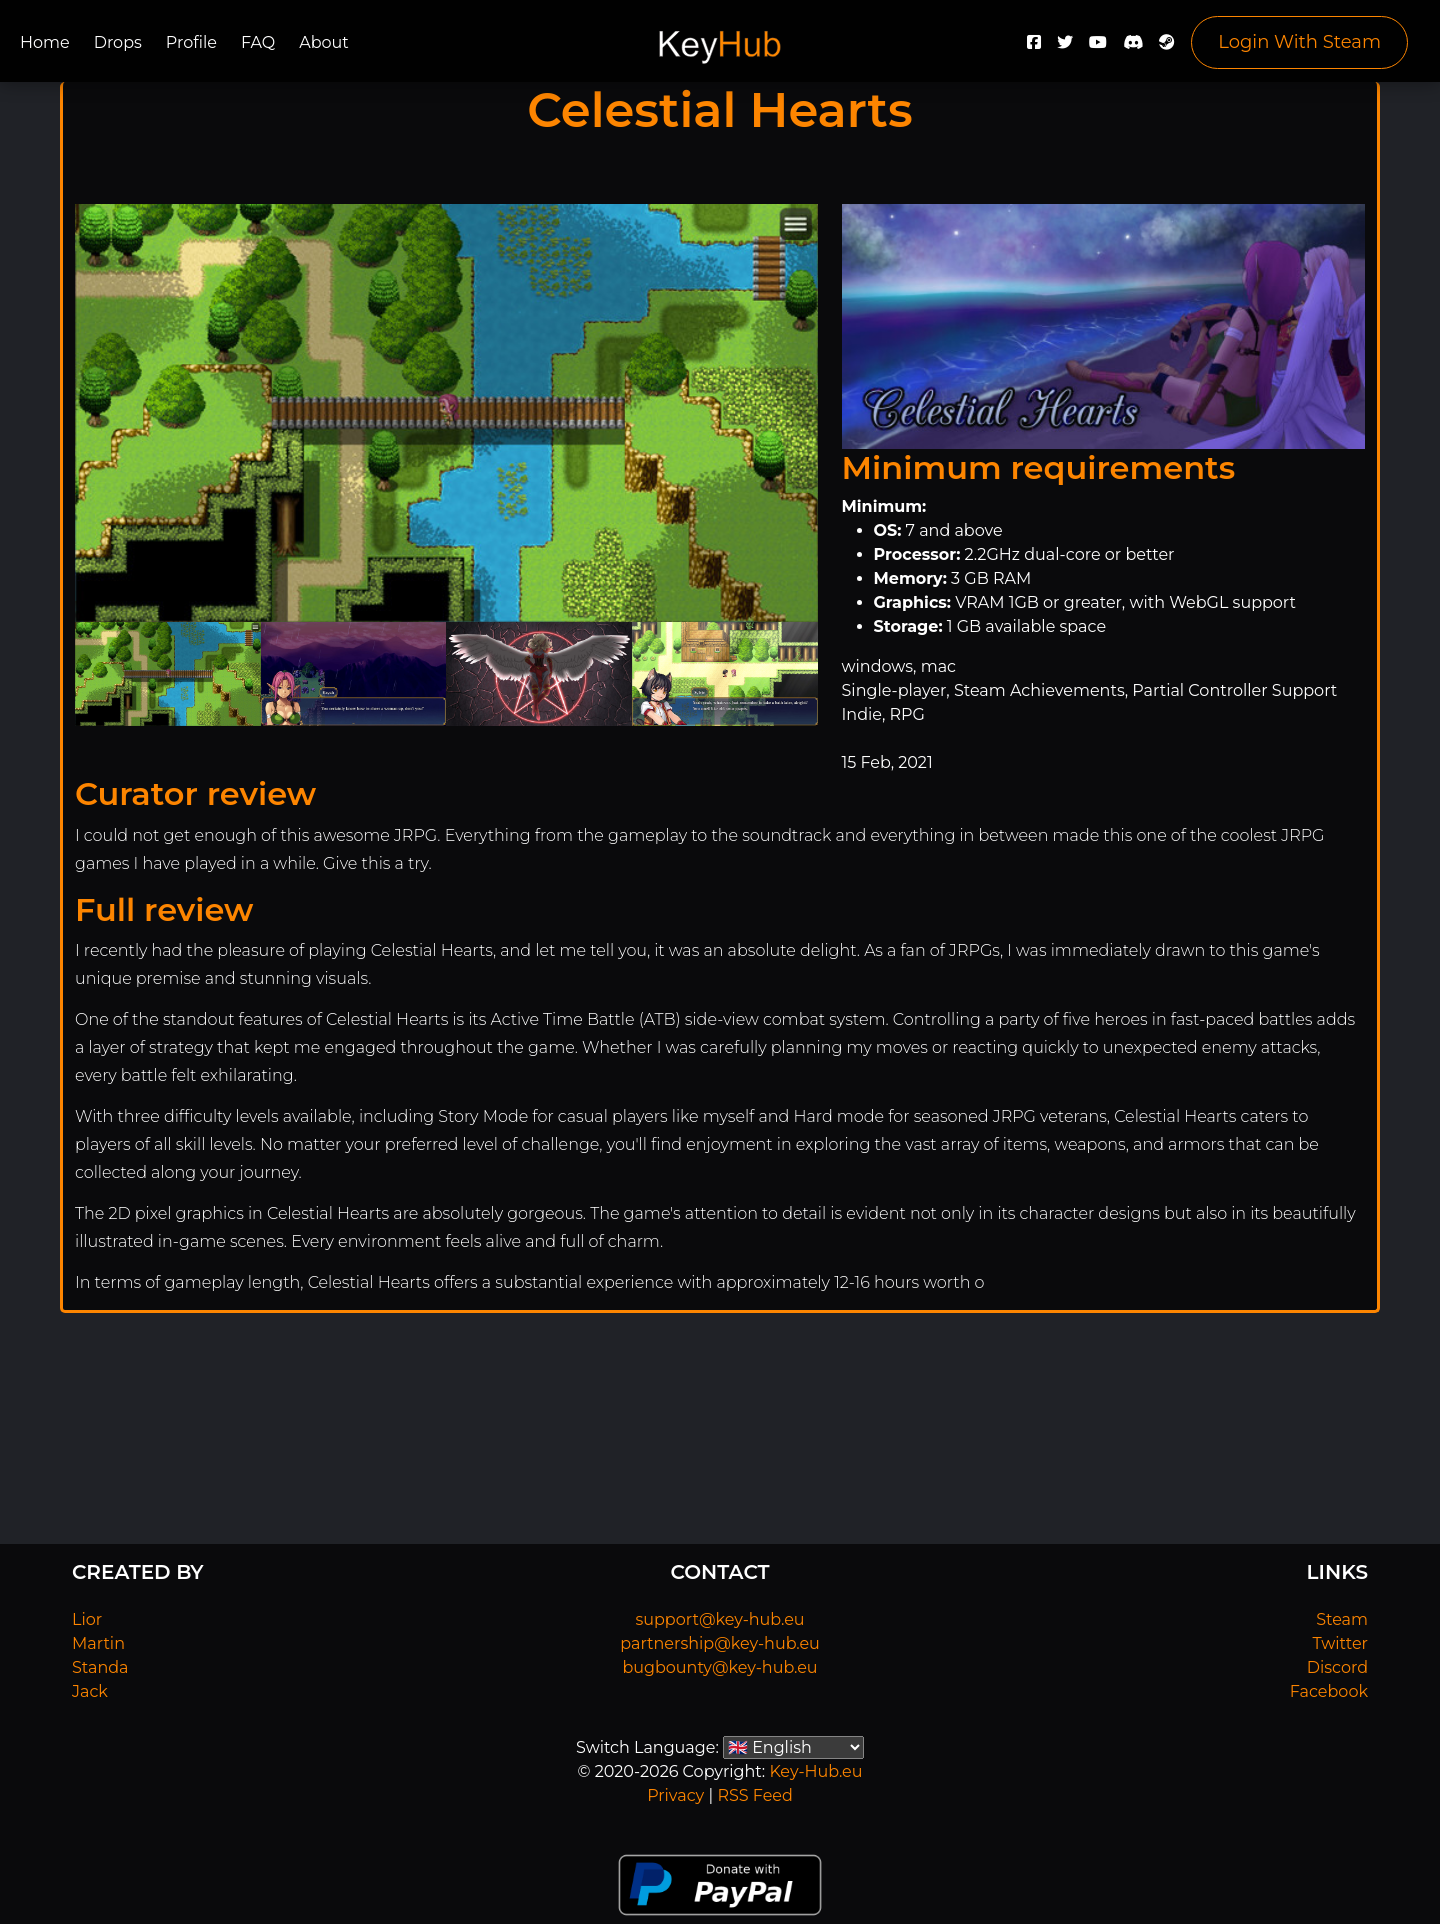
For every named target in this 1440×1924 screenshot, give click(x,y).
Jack (90, 1691)
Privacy (675, 1795)
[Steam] (1167, 47)
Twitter (1340, 1643)
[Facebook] (1034, 47)
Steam (1342, 1619)
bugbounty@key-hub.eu (719, 1667)
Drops (118, 42)
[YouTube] (1098, 47)
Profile (191, 42)
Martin (98, 1643)
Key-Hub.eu (815, 1771)
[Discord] (1133, 47)
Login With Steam (1299, 42)
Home (45, 42)
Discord (1337, 1667)
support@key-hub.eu (719, 1619)
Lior (87, 1619)
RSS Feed (754, 1795)
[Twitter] (1065, 47)
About (324, 42)
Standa (100, 1667)
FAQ (258, 42)
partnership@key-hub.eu (720, 1643)
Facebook (1329, 1691)
